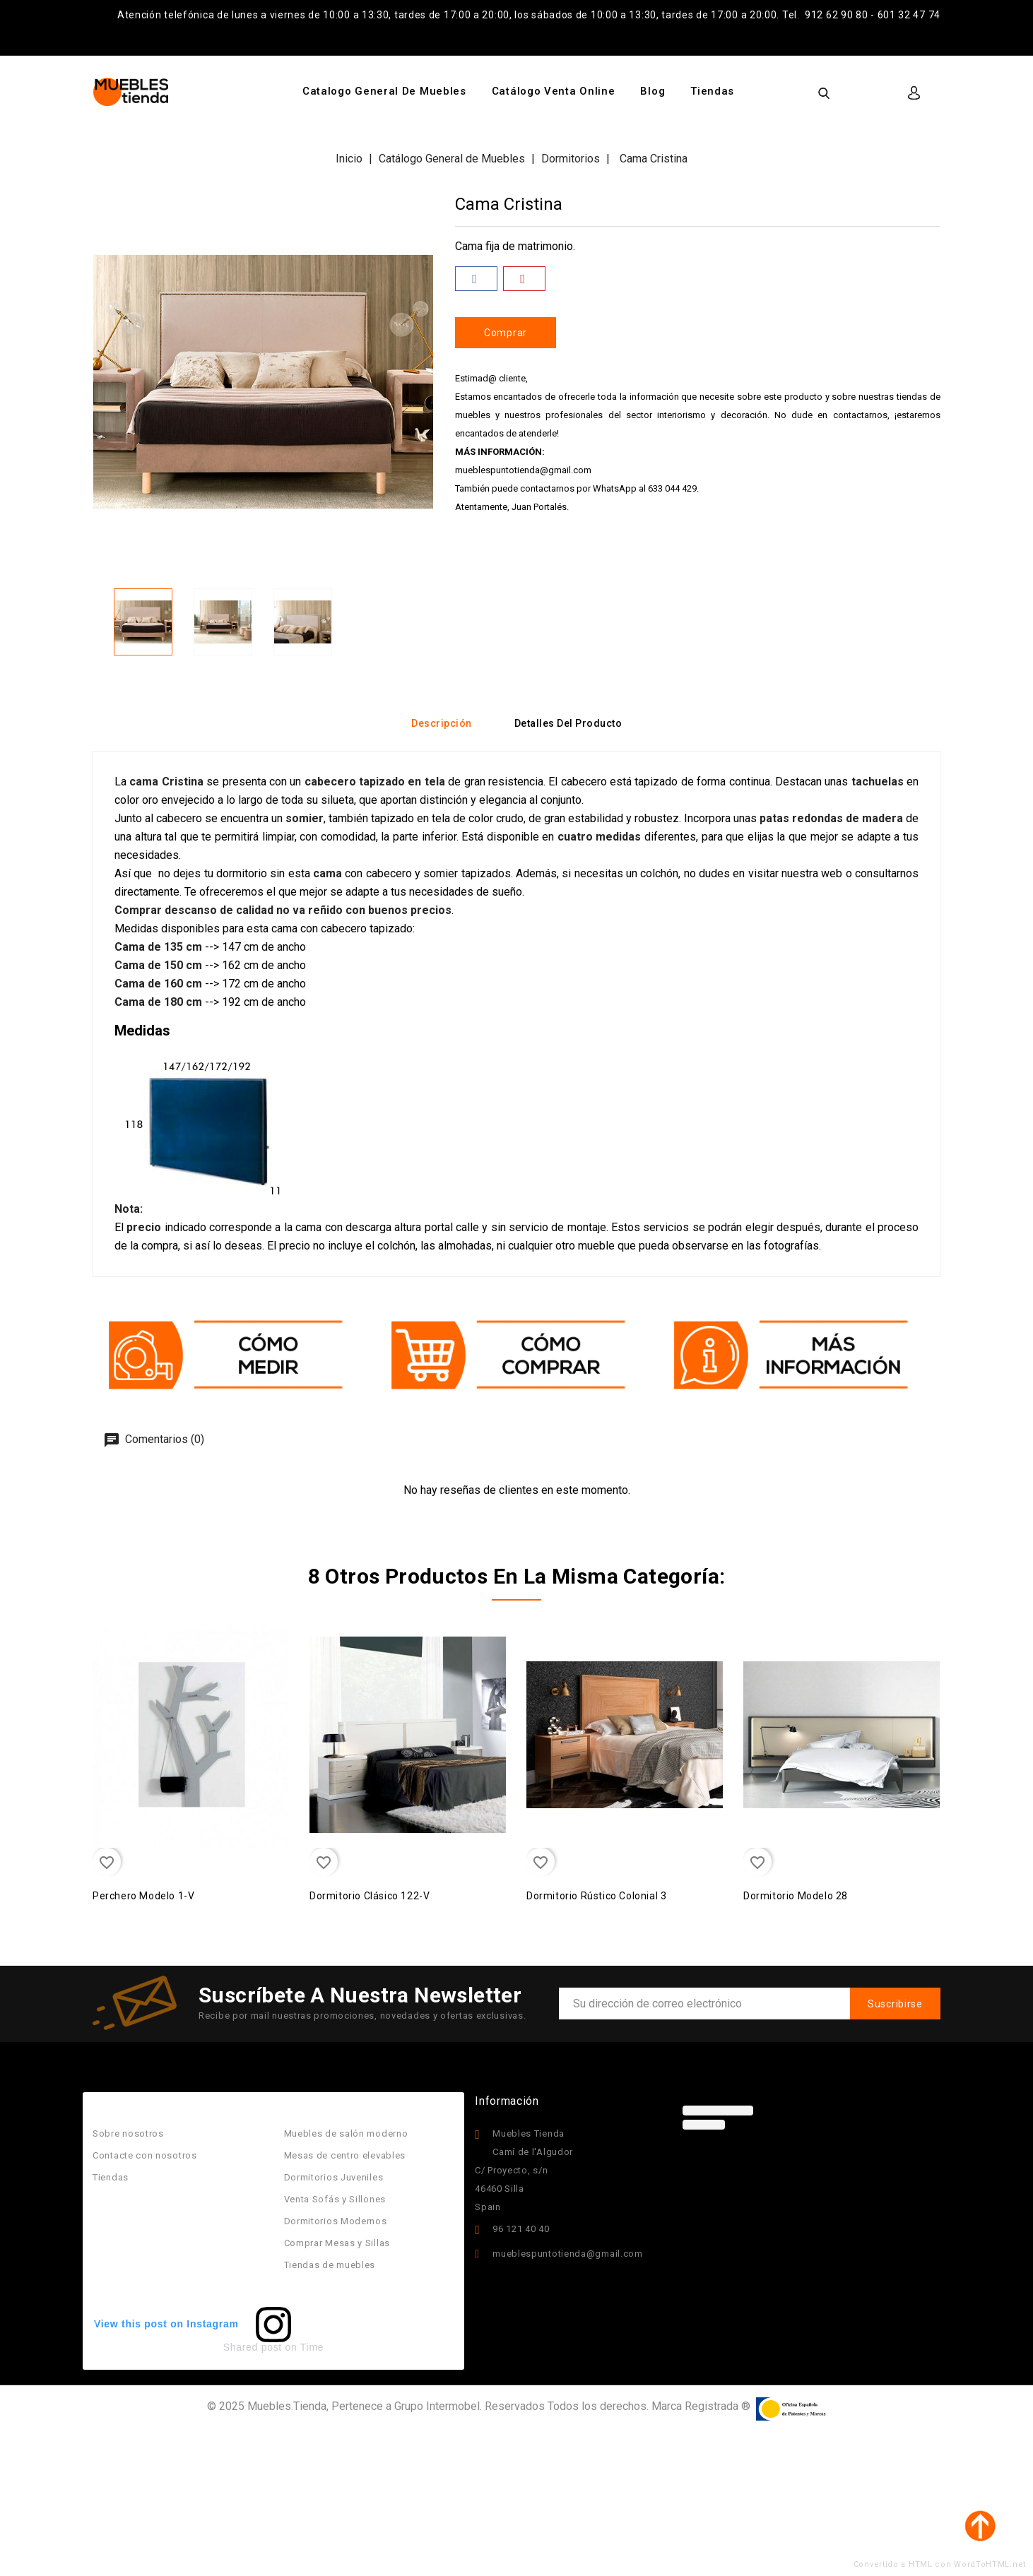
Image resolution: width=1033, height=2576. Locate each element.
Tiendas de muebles (330, 2265)
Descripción (441, 723)
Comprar (505, 332)
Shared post (252, 2347)
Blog (652, 91)
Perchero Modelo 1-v (143, 1895)
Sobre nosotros (128, 2133)
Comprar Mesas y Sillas (337, 2243)
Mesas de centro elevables (345, 2155)
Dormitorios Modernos (335, 2221)
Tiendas (712, 91)
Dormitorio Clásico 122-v (369, 1895)
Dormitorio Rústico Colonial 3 (596, 1895)
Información (507, 2101)
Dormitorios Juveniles (334, 2177)
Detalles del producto (568, 723)
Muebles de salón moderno (346, 2133)
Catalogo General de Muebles (384, 91)
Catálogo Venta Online (553, 91)
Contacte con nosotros (145, 2155)
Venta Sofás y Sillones (335, 2199)
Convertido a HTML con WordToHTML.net (940, 2564)
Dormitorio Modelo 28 (795, 1895)
